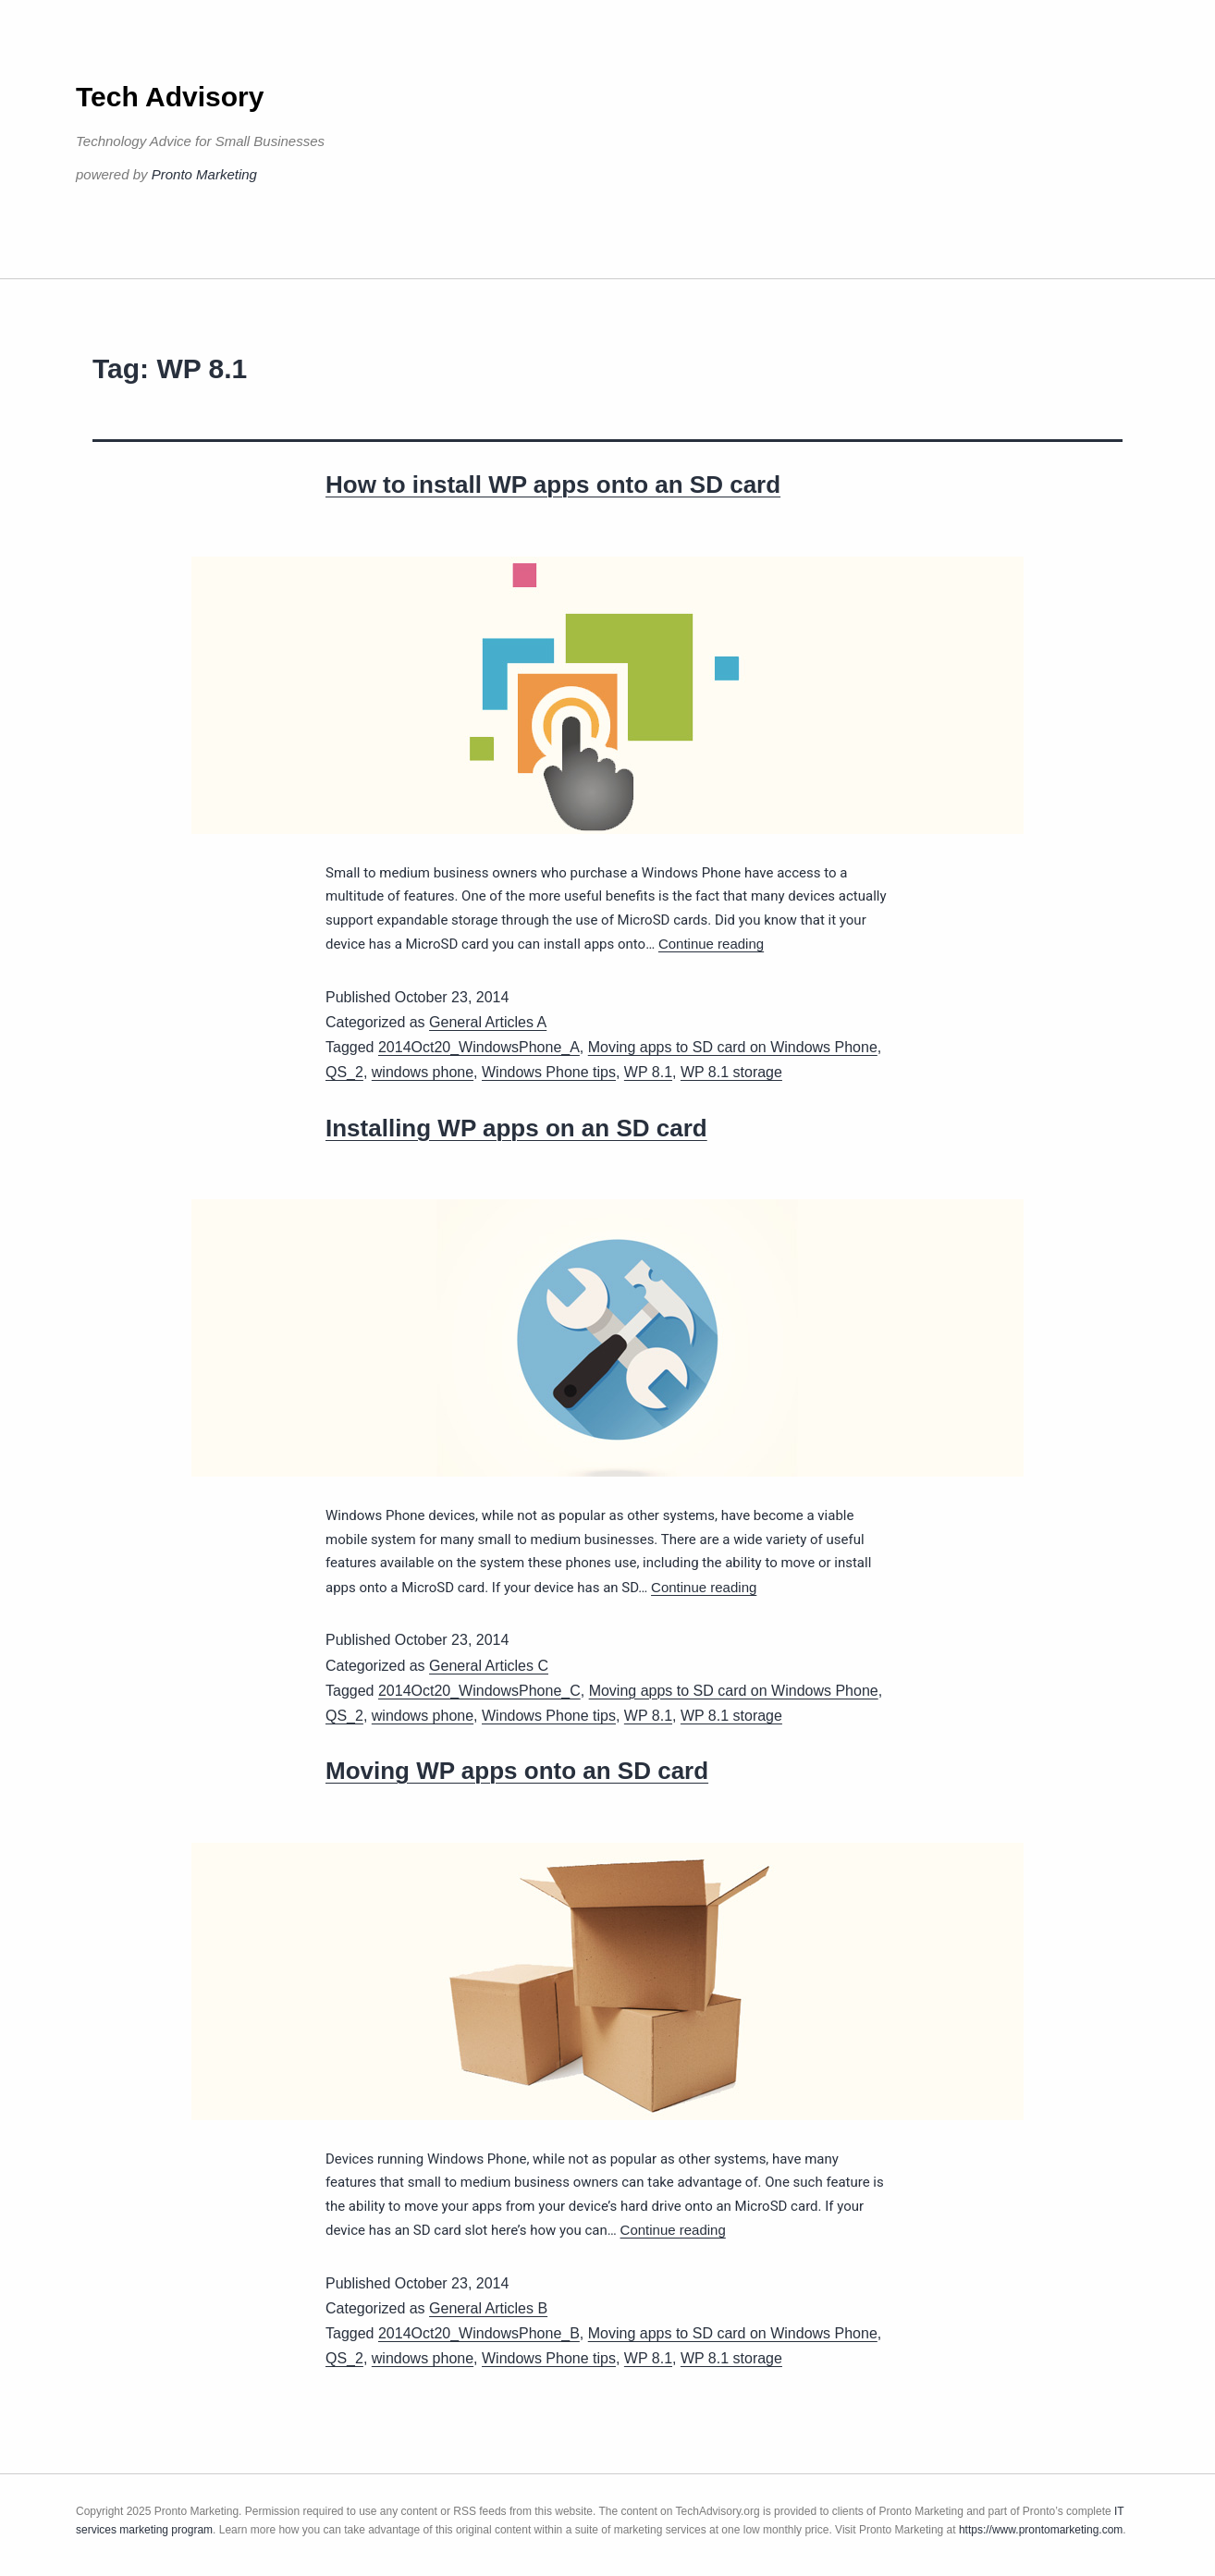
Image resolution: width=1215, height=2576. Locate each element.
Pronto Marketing (204, 174)
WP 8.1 (648, 1072)
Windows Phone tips (549, 1072)
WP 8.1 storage (731, 1072)
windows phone (422, 1072)
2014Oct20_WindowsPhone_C (479, 1691)
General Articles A (487, 1022)
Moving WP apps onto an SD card (516, 1771)
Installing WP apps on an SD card (516, 1128)
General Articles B (488, 2308)
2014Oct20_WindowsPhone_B (479, 2333)
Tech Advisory (170, 96)
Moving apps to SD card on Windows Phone (733, 1047)
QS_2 (344, 1072)
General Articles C (488, 1666)
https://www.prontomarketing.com (1041, 2529)
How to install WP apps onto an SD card (552, 484)
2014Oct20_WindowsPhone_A (479, 1047)
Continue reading (711, 943)
